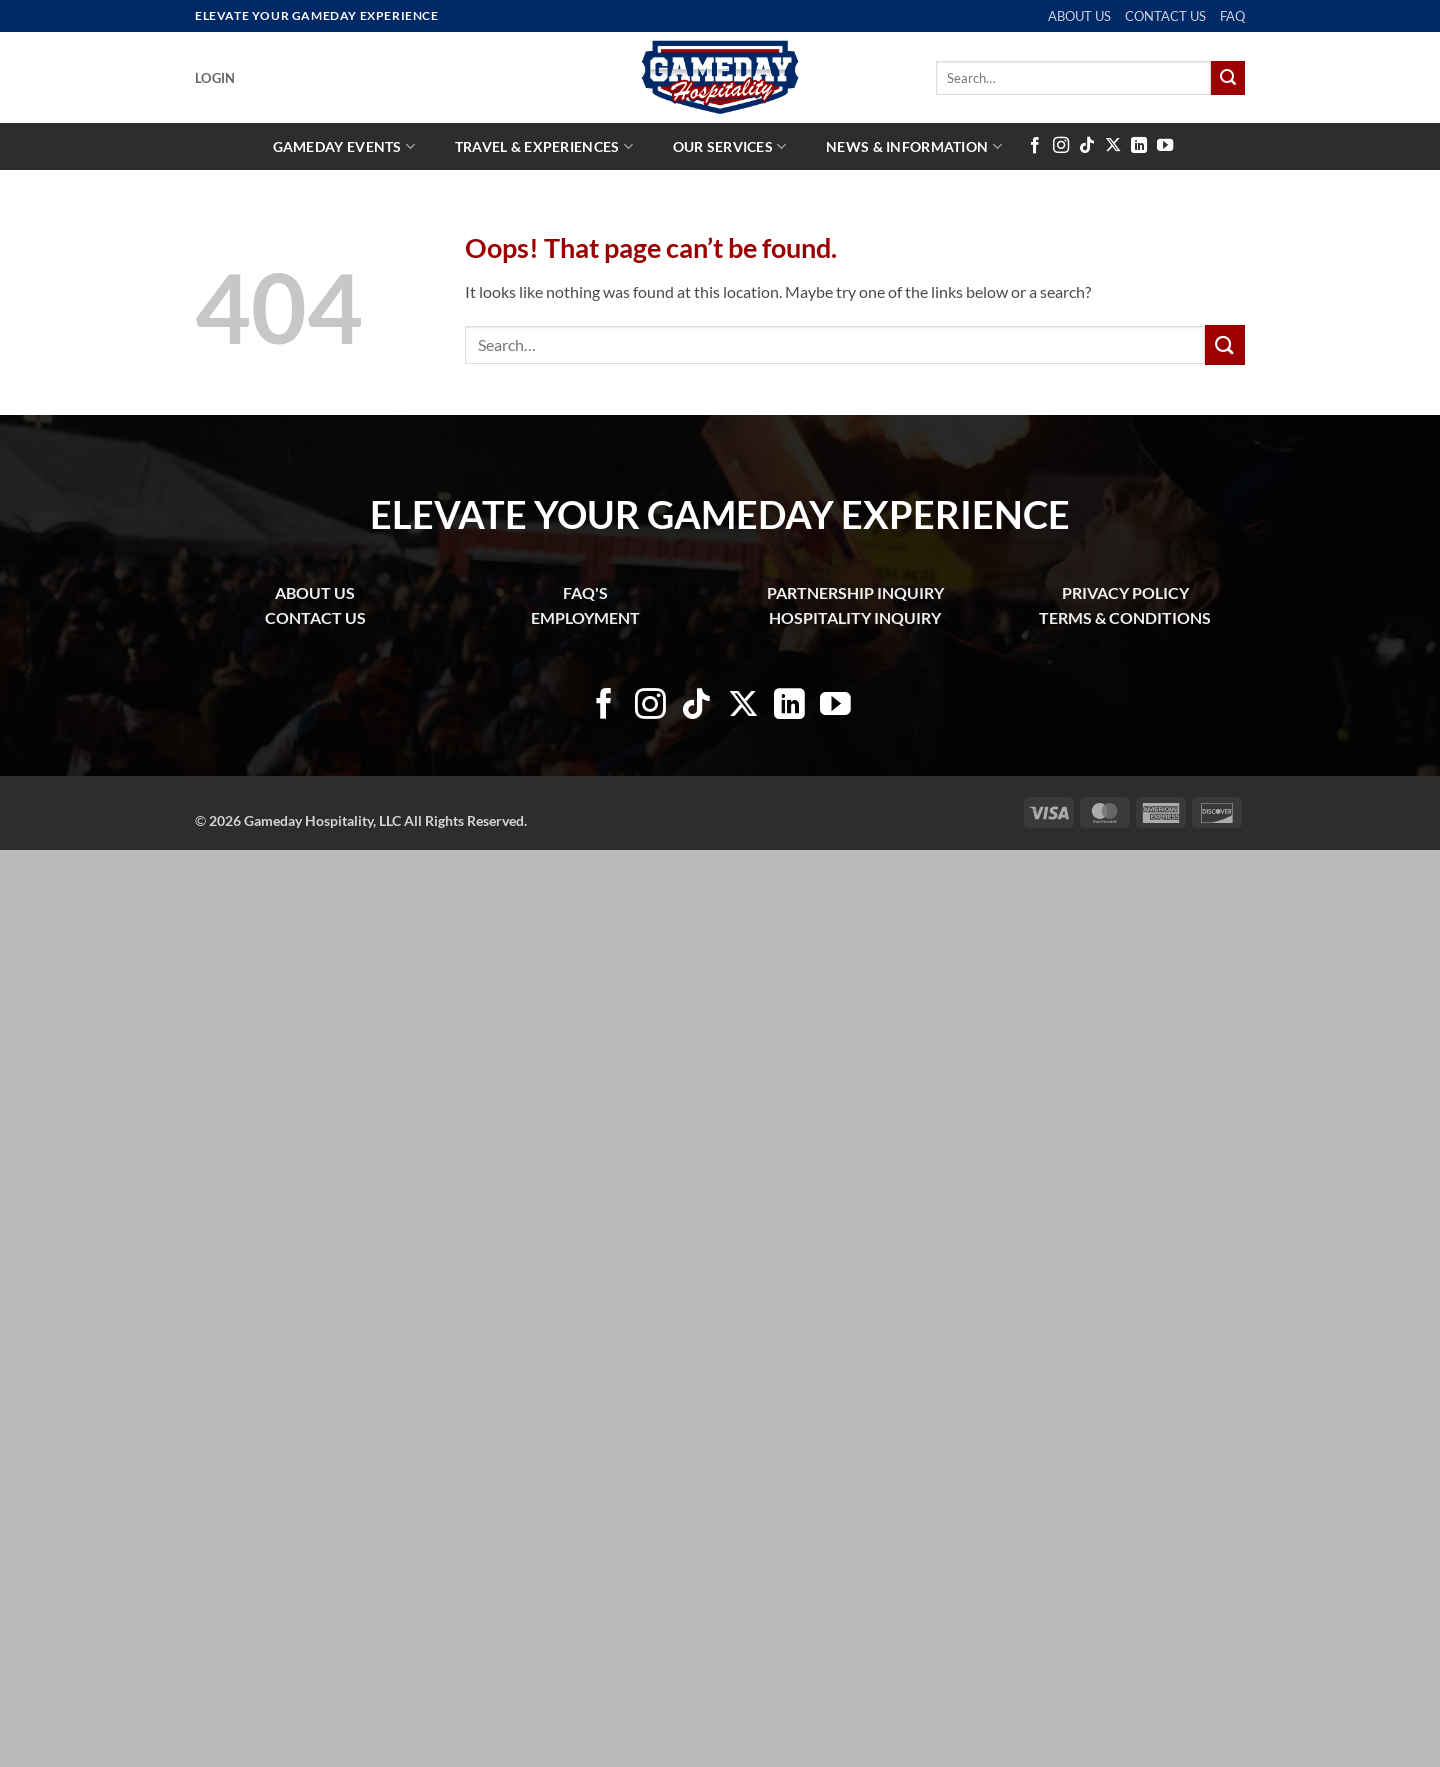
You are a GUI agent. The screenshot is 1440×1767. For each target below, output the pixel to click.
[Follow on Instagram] (1061, 146)
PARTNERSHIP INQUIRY (855, 592)
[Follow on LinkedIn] (1139, 146)
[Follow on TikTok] (1087, 146)
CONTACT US (1165, 16)
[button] (215, 78)
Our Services (730, 146)
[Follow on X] (1113, 146)
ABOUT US (1079, 16)
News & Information (914, 146)
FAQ (1232, 16)
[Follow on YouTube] (1165, 146)
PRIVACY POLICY (1125, 592)
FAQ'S (585, 592)
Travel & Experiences (544, 146)
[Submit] (1228, 78)
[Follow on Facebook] (1035, 146)
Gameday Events (344, 146)
